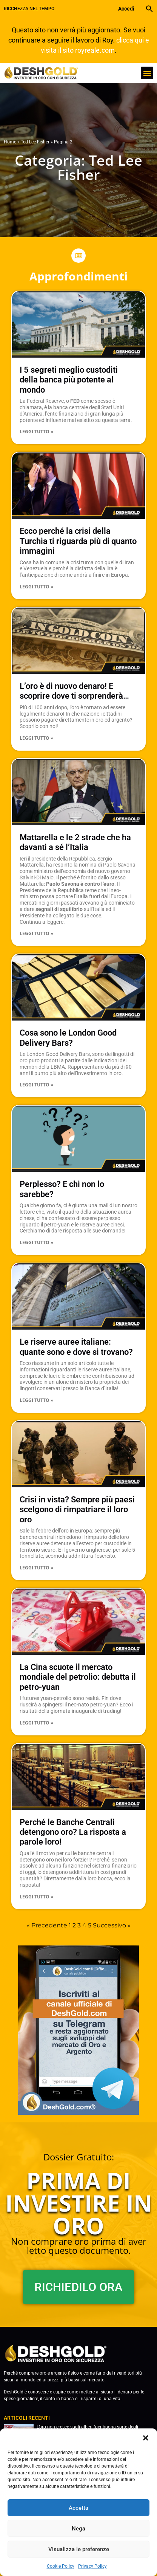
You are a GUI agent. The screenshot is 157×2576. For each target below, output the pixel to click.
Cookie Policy (60, 2566)
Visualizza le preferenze (78, 2549)
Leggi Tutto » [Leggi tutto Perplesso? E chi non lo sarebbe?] (36, 1242)
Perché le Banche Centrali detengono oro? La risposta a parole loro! (73, 1832)
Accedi (126, 9)
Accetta (78, 2507)
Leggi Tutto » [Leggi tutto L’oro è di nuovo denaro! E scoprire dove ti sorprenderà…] (36, 738)
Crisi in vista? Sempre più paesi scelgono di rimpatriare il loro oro (77, 1509)
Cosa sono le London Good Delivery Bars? (68, 1037)
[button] (145, 2438)
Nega (78, 2528)
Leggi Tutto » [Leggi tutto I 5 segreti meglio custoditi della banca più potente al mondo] (36, 431)
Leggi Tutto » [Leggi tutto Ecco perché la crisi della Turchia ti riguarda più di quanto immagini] (36, 586)
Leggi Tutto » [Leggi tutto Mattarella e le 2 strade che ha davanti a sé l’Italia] (36, 933)
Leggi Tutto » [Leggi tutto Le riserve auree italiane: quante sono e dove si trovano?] (36, 1400)
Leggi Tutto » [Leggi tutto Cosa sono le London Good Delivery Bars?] (36, 1085)
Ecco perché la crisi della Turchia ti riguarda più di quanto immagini (78, 541)
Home (10, 142)
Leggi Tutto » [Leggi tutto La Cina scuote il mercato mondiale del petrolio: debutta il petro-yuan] (36, 1723)
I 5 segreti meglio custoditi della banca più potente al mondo (69, 380)
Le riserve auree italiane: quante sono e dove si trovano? (76, 1346)
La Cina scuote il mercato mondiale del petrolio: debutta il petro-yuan (78, 1677)
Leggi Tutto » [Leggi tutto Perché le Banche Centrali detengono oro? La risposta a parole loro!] (36, 1897)
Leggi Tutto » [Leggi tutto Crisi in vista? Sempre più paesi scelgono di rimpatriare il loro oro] (36, 1567)
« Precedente (47, 1925)
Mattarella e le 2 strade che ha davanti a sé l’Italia (75, 842)
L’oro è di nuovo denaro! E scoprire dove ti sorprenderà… (74, 691)
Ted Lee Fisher (35, 142)
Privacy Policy (92, 2566)
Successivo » (112, 1925)
